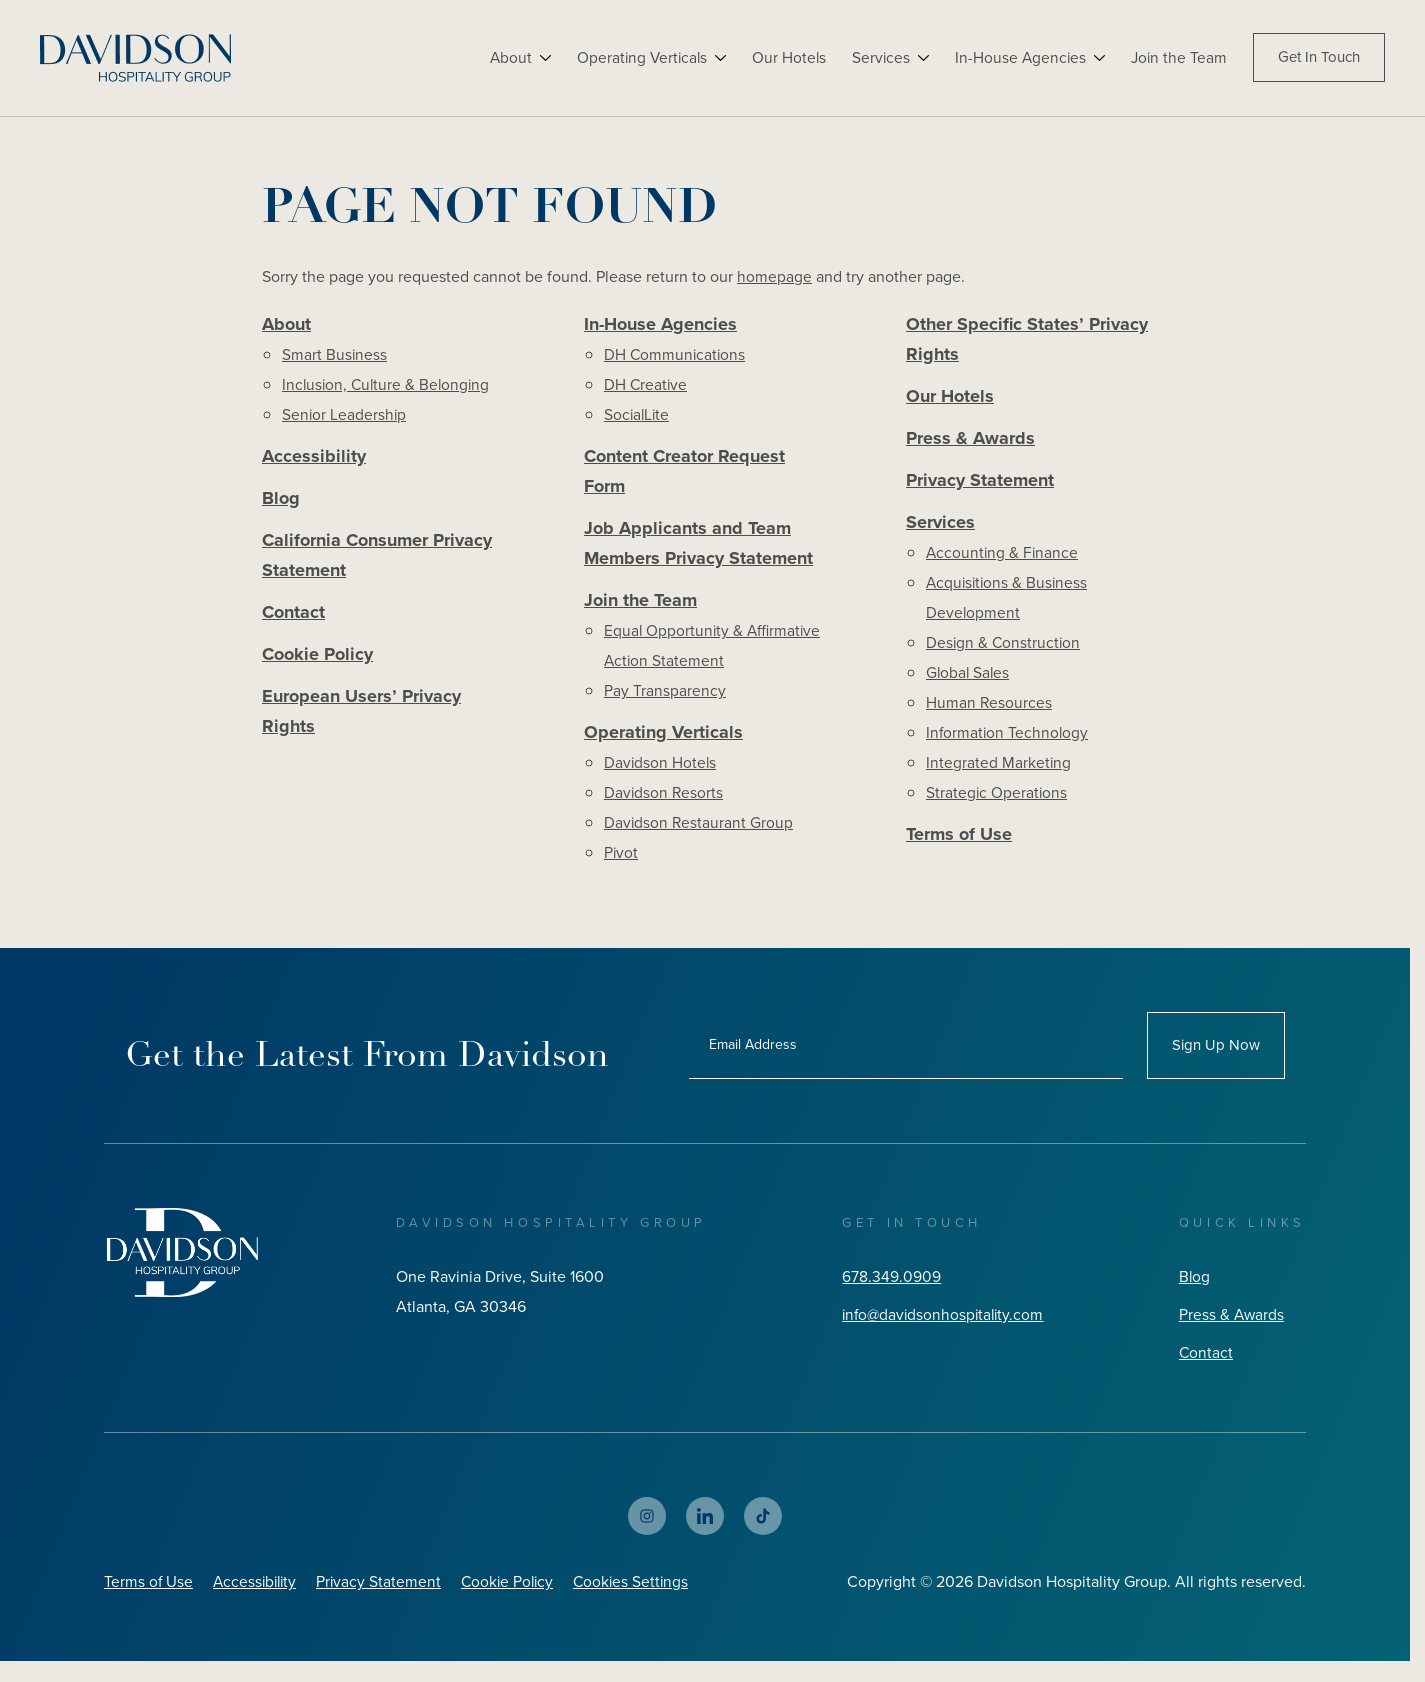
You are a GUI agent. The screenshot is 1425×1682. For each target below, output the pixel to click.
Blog (281, 501)
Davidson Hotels (661, 769)
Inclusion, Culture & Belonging (388, 385)
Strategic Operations (997, 798)
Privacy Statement (980, 485)
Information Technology (1008, 738)
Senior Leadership (345, 415)
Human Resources (989, 708)
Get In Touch (1319, 58)
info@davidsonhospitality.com (942, 1321)
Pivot (621, 859)
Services (876, 57)
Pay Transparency (665, 696)
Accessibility (314, 458)
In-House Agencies (1017, 57)
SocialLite (638, 415)
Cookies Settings (643, 1588)
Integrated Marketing (999, 768)
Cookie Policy (317, 661)
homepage (774, 276)
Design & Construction (1004, 648)
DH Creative (646, 385)
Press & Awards (970, 442)
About (500, 57)
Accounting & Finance (1003, 558)
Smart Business (335, 355)
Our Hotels (783, 57)
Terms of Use (959, 841)
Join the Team (1178, 57)
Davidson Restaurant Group (699, 829)
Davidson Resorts (664, 799)
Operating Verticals (634, 57)
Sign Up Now (1216, 1052)
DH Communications (676, 355)
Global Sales (969, 678)
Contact (293, 618)
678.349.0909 (887, 1283)
